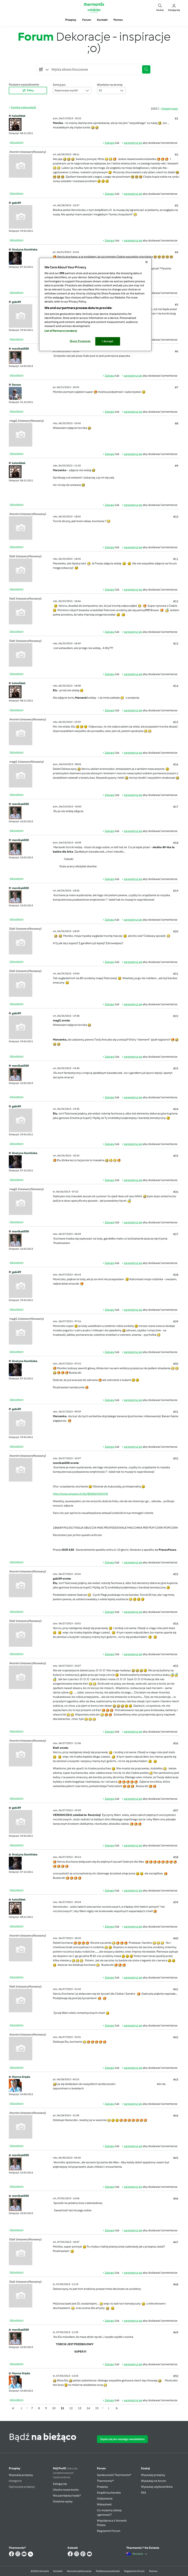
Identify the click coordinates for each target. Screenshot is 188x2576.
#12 (175, 601)
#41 (175, 1989)
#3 (176, 205)
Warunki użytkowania (79, 2571)
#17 (175, 806)
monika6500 (20, 348)
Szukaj (145, 2468)
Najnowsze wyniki (72, 90)
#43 (175, 2079)
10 (111, 90)
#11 (175, 559)
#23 (175, 1068)
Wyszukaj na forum (153, 2481)
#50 (175, 2376)
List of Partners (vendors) (60, 331)
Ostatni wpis (169, 108)
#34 (175, 1623)
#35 (175, 1666)
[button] (160, 7)
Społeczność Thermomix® (114, 2475)
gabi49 (16, 203)
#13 (175, 643)
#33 (175, 1574)
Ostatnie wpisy (63, 2501)
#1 (176, 118)
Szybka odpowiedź (23, 107)
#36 (175, 1743)
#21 (175, 973)
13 (81, 2408)
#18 (175, 843)
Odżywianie (105, 2498)
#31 (175, 1412)
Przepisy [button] (70, 20)
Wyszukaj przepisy (21, 2475)
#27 (175, 1234)
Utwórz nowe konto (66, 2489)
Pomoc (153, 2571)
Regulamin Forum (108, 2531)
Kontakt (57, 2571)
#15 (175, 722)
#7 (176, 387)
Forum (101, 2468)
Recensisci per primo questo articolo (77, 1535)
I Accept (107, 341)
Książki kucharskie (109, 2492)
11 (63, 2408)
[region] (95, 304)
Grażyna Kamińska (24, 249)
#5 (176, 304)
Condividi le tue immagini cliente (131, 1513)
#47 (175, 2242)
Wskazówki (104, 2504)
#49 (175, 2332)
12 (72, 2408)
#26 (175, 1192)
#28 (175, 1275)
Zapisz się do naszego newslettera (122, 2439)
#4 (176, 252)
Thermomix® (105, 2481)
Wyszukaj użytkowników (157, 2486)
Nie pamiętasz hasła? (67, 2495)
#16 (175, 764)
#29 (175, 1321)
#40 (175, 1938)
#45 (175, 2158)
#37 (175, 1810)
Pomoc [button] (118, 20)
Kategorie (15, 2481)
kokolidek (19, 116)
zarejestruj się (133, 143)
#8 (176, 423)
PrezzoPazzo (167, 1549)
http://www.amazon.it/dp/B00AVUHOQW (80, 1494)
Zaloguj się (60, 2484)
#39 (175, 1902)
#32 (175, 1458)
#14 (175, 686)
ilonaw (16, 384)
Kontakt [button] (102, 20)
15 (98, 2408)
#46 (175, 2198)
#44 (175, 2115)
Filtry (28, 90)
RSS (143, 2492)
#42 (175, 2037)
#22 (175, 1016)
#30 (175, 1364)
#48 (175, 2284)
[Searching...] (95, 69)
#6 (176, 351)
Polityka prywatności (108, 2571)
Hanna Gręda (21, 2077)
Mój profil (65, 2473)
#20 (175, 931)
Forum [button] (86, 20)
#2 (176, 154)
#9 (176, 465)
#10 (175, 516)
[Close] (146, 262)
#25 (175, 1156)
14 (89, 2408)
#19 (175, 891)
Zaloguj (110, 143)
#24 (175, 1109)
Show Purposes (80, 341)
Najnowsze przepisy (22, 2486)
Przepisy (14, 2468)
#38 (175, 1857)
